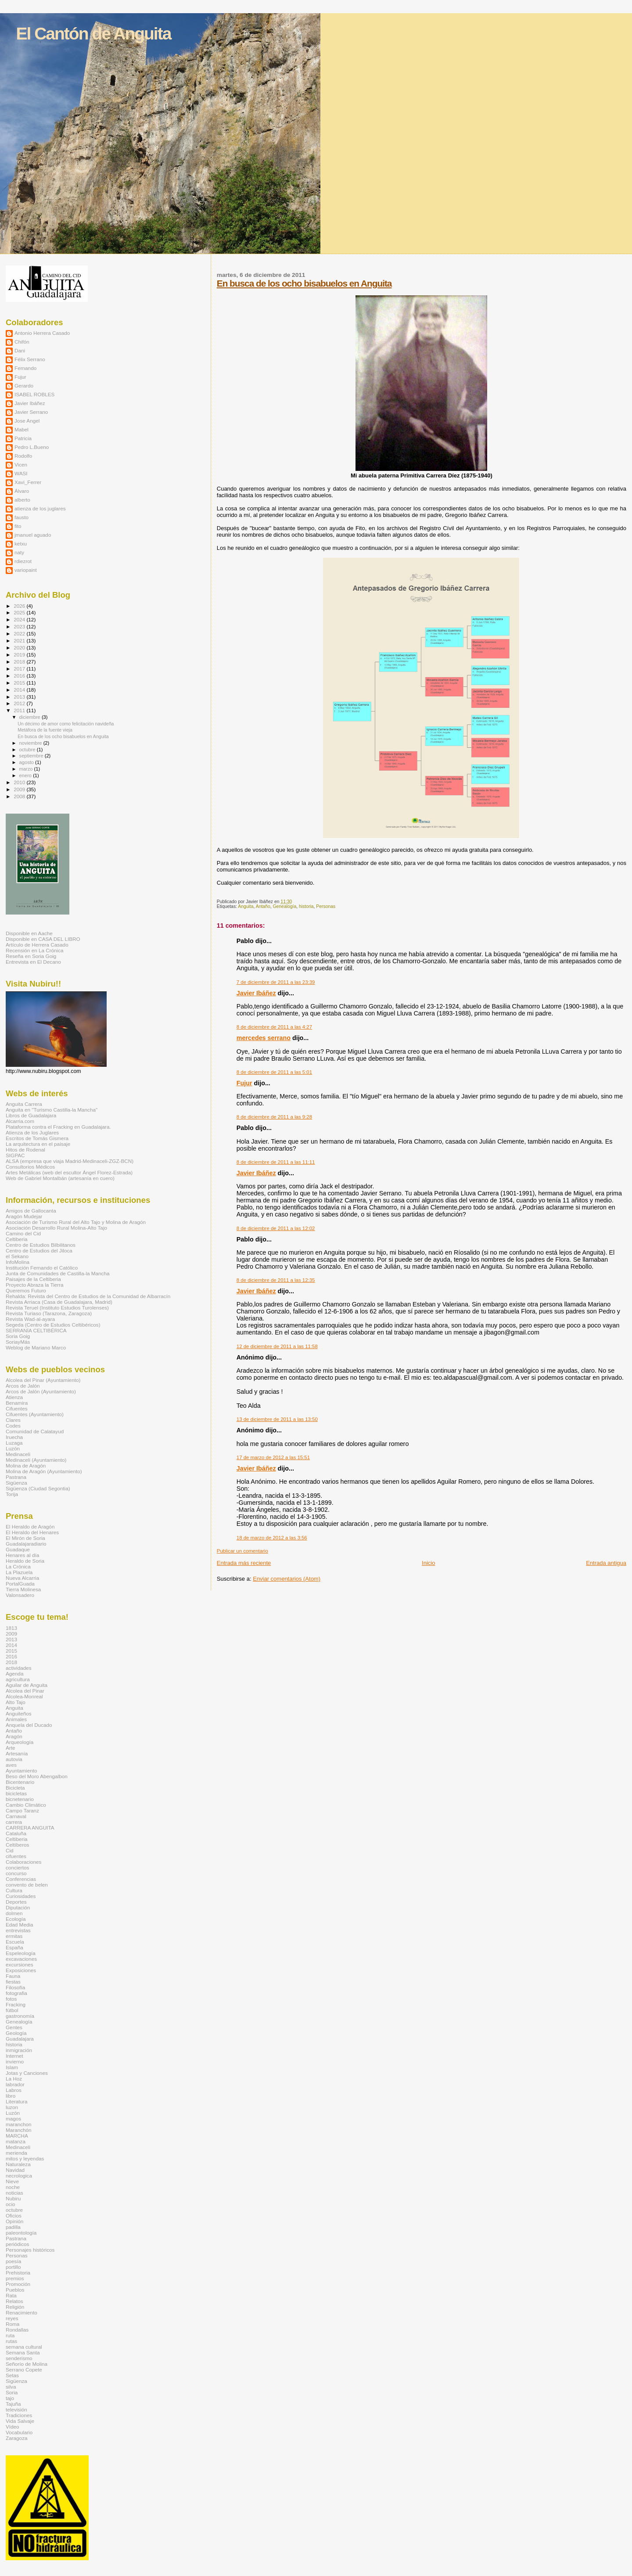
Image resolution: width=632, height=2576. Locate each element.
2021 (20, 640)
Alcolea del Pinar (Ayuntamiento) (43, 1380)
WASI (21, 473)
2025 (20, 612)
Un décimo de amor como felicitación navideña (66, 723)
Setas (12, 2375)
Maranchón (19, 2130)
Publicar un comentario (242, 1550)
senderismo (19, 2358)
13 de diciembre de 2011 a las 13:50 (277, 1419)
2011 (20, 710)
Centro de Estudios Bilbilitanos (40, 1245)
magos (13, 2118)
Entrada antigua (606, 1563)
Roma (12, 2324)
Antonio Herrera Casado (42, 333)
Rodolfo (23, 456)
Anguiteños (19, 1713)
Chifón (21, 341)
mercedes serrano (264, 1037)
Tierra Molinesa (23, 1589)
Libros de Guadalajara (31, 1115)
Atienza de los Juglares (32, 1132)
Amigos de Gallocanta (31, 1210)
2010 (20, 782)
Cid (10, 1850)
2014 (20, 689)
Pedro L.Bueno (31, 447)
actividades (19, 1668)
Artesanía (17, 1753)
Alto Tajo (15, 1702)
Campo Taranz (22, 1810)
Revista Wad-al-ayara (30, 1319)
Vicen (20, 464)
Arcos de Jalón (23, 1385)
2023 (20, 626)
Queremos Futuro (26, 1290)
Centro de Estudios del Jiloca (39, 1250)
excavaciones (21, 1959)
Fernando (25, 368)
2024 (20, 619)
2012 (20, 703)
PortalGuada (20, 1583)
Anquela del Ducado (29, 1725)
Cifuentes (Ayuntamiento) (35, 1414)
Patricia (23, 438)
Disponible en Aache (29, 933)
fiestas (13, 1981)
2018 (20, 661)
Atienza (14, 1397)
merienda (16, 2153)
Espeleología (21, 1953)
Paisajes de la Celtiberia (33, 1279)
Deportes (16, 1902)
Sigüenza (16, 1482)
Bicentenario (20, 1782)
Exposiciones (21, 1970)
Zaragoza (17, 2438)
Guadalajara (20, 2038)
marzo (26, 768)
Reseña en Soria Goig (31, 956)
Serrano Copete (24, 2369)
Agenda (14, 1673)
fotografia (16, 1993)
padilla (13, 2227)
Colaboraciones (23, 1862)
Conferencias (21, 1879)
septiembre (32, 755)
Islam (12, 2067)
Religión (15, 2307)
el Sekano (17, 1256)
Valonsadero (20, 1595)
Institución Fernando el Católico (42, 1267)
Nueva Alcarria (22, 1578)
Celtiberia (17, 1239)
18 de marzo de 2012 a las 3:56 (272, 1537)
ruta (10, 2335)
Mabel (21, 429)
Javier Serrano (31, 412)
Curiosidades (21, 1896)
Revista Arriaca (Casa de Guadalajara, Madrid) (59, 1302)
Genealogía (284, 906)
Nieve (12, 2181)
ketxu (20, 543)
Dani (19, 350)
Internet (14, 2056)
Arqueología (19, 1742)
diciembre (30, 717)
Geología (16, 2033)
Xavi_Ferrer (27, 482)
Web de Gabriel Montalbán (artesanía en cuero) (60, 1178)
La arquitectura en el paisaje (38, 1144)
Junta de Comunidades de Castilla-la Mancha (57, 1273)
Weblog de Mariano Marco (36, 1347)
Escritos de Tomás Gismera (37, 1138)
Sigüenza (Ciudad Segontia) (38, 1488)
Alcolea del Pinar (25, 1690)
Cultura (14, 1890)
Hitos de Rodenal (25, 1149)
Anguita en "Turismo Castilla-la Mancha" (51, 1109)
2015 (20, 682)
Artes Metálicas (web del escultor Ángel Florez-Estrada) (69, 1172)
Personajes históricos (30, 2250)
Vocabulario (19, 2432)
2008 (20, 796)
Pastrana (16, 1477)
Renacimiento (21, 2312)
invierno (15, 2061)
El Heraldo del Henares (32, 1532)
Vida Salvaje (20, 2421)
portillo (13, 2267)
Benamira (17, 1403)
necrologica (19, 2175)
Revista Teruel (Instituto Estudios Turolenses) (57, 1307)
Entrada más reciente (244, 1563)
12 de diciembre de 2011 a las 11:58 (277, 1346)
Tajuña (13, 2404)
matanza (15, 2141)
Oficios (14, 2215)
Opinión (14, 2221)
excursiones (19, 1964)
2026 (20, 606)
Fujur (244, 1083)
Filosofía (15, 1987)
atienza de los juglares (40, 508)
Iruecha (14, 1437)
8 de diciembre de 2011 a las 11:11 (276, 1162)
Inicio (428, 1563)
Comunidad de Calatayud (35, 1431)
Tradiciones (19, 2415)
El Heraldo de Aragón (30, 1526)
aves (11, 1765)
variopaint (25, 570)
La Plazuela (19, 1572)
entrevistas (18, 1930)
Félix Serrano (29, 359)
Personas (325, 906)
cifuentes (16, 1856)
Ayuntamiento (21, 1770)
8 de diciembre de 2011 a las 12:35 (276, 1280)
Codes (13, 1425)
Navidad (15, 2170)
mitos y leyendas (25, 2158)
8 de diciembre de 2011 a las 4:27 (274, 1027)
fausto (21, 517)
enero (26, 775)
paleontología (21, 2232)
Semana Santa (23, 2352)
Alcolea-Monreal (24, 1696)
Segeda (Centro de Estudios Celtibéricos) (53, 1324)
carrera (14, 1822)
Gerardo (23, 385)
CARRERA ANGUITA (30, 1827)
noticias (14, 2193)
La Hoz (14, 2078)
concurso (16, 1873)
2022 (20, 633)
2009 (20, 789)
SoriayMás (18, 1342)
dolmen (14, 1913)
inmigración (19, 2050)
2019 (20, 654)
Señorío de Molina (26, 2364)
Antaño (263, 906)
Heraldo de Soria (25, 1561)
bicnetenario (20, 1799)
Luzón (13, 1448)
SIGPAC (15, 1155)
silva (11, 2386)
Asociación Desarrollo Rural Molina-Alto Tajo (56, 1228)
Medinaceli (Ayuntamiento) (36, 1460)
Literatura (17, 2101)
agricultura (18, 1679)
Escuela (15, 1942)
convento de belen (27, 1884)
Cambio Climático (26, 1805)
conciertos (17, 1867)
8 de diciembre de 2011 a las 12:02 (276, 1228)
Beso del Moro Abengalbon (37, 1776)
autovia (14, 1759)
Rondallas (17, 2329)
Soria (12, 2392)
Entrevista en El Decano (33, 962)
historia (306, 906)
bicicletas (16, 1793)
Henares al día (22, 1555)
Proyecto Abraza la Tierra (35, 1285)
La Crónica (18, 1566)
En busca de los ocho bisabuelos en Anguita (304, 283)
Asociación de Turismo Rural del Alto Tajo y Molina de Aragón (76, 1222)
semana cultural (24, 2347)
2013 (20, 697)
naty (19, 552)
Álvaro (21, 491)
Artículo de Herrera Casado (37, 944)
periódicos (17, 2244)
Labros (14, 2090)
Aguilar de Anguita (26, 1685)
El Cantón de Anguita (93, 33)
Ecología (16, 1919)
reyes (12, 2318)
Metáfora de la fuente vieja (45, 729)
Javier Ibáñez (256, 993)
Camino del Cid (23, 1233)
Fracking (15, 2004)
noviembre (31, 743)
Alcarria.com (20, 1121)
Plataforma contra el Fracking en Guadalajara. (58, 1127)
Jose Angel (27, 420)
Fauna (13, 1976)
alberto (22, 499)
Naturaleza (18, 2164)
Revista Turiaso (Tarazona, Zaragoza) (49, 1313)
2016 (20, 675)
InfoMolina (17, 1262)
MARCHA (17, 2135)
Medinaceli (18, 1454)
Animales (16, 1719)
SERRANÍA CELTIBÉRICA (36, 1330)
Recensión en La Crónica (35, 950)
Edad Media (19, 1924)
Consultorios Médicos (30, 1167)
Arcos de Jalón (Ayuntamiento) (41, 1391)
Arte (10, 1748)
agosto (27, 762)
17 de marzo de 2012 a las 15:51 (273, 1457)
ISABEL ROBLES (34, 394)
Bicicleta (15, 1787)
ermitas (14, 1936)
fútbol (12, 2010)
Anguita (245, 906)
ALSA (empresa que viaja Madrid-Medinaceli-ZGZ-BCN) (69, 1161)
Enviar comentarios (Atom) (286, 1578)
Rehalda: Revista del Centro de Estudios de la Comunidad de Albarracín (88, 1296)
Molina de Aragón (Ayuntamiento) (44, 1471)
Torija (12, 1494)
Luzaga (14, 1443)
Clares (13, 1420)
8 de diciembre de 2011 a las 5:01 (274, 1072)
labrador (15, 2084)
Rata (11, 2295)
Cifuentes (17, 1408)
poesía (13, 2261)
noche (13, 2187)
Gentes (14, 2027)
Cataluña (16, 1833)
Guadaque (18, 1549)
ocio (10, 2204)
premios (15, 2278)
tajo (10, 2398)
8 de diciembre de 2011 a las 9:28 (274, 1116)
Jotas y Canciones (27, 2073)
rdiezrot (23, 561)
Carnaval (16, 1816)
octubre (28, 749)
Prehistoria (18, 2272)
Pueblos (15, 2290)
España (14, 1947)
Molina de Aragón (26, 1465)
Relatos (14, 2301)
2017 (20, 668)
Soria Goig (18, 1336)
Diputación (18, 1907)
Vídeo (12, 2426)
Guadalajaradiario (26, 1543)
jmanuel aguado (32, 535)
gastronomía (20, 2016)
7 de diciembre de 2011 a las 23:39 (276, 982)
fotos (11, 1999)
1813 (11, 1628)
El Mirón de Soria (25, 1538)
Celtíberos (17, 1845)
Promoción (18, 2284)
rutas (11, 2341)
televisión (16, 2409)
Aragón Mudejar (24, 1216)
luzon (12, 2107)
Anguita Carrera (24, 1104)
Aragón (14, 1736)
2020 (20, 647)
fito (18, 526)
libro (10, 2096)
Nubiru (13, 2198)
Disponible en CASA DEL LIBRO (43, 939)
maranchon (19, 2124)
